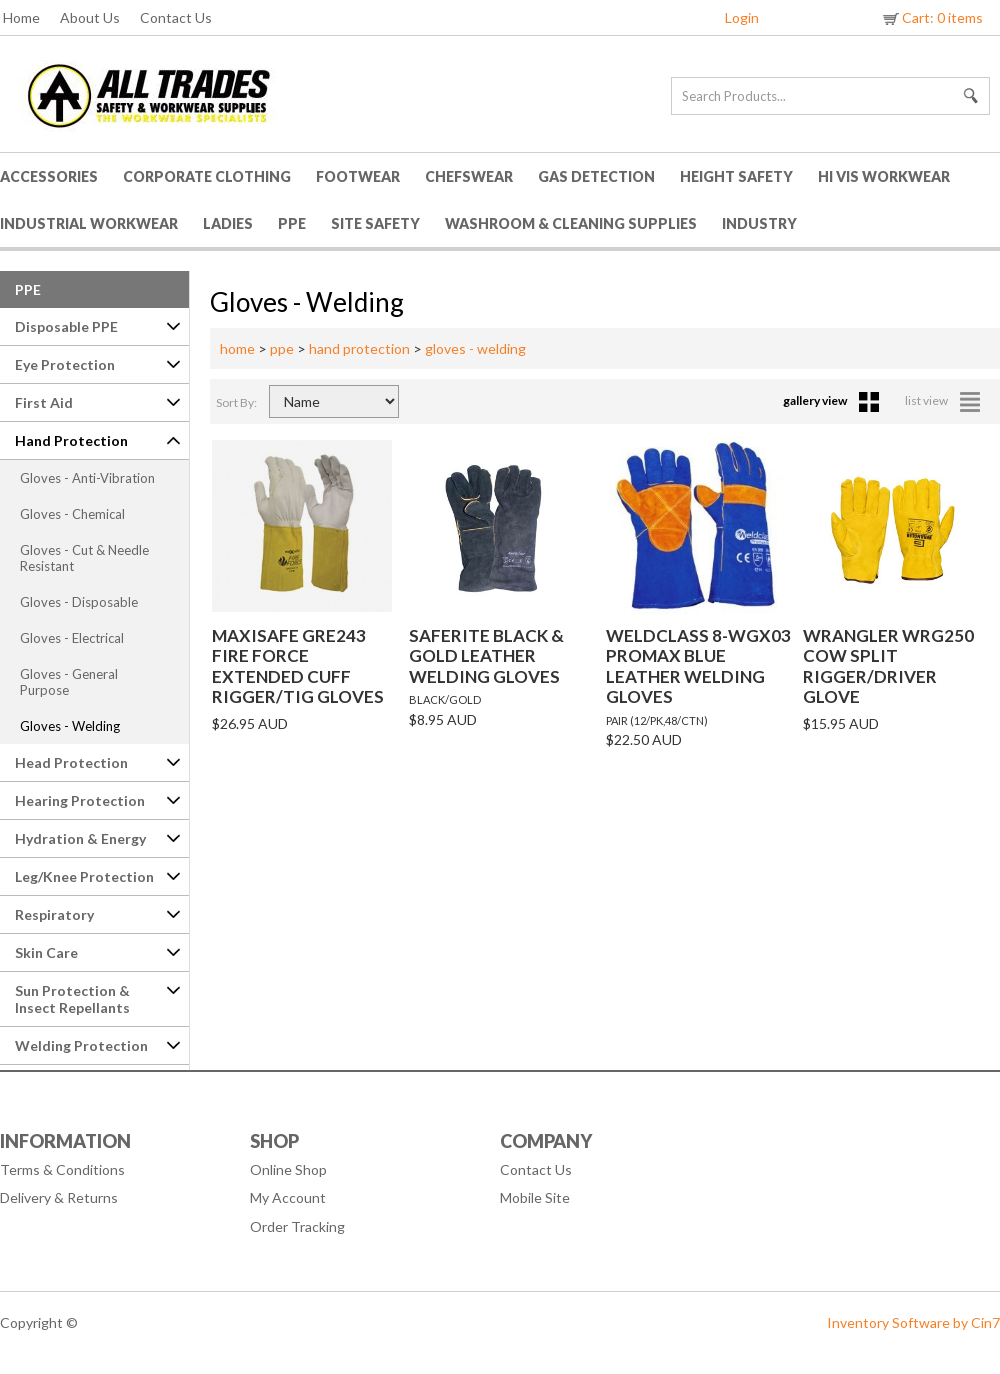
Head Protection (71, 762)
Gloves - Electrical (72, 638)
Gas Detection (596, 176)
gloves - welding (475, 348)
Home (21, 17)
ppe (282, 348)
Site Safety (375, 223)
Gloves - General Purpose (69, 682)
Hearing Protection (80, 800)
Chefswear (469, 176)
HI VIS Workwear (884, 176)
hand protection (359, 348)
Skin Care (46, 952)
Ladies (228, 223)
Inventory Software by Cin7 (913, 1322)
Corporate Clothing (207, 176)
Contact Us (176, 17)
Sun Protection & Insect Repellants (72, 999)
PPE (292, 223)
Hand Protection (71, 440)
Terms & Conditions (62, 1169)
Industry (759, 223)
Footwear (358, 176)
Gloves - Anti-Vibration (87, 478)
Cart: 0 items (931, 17)
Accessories (49, 176)
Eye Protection (65, 364)
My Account (288, 1197)
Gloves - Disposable (79, 602)
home (237, 348)
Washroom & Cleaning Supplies (571, 223)
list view (942, 400)
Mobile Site (535, 1197)
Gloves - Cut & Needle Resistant (84, 558)
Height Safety (736, 176)
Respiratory (54, 914)
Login (742, 17)
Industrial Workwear (89, 223)
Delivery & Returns (59, 1197)
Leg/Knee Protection (84, 876)
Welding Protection (81, 1045)
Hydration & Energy (80, 838)
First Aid (44, 402)
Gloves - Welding (70, 726)
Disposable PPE (66, 326)
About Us (90, 17)
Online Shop (288, 1169)
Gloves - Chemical (72, 514)
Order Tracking (297, 1226)
